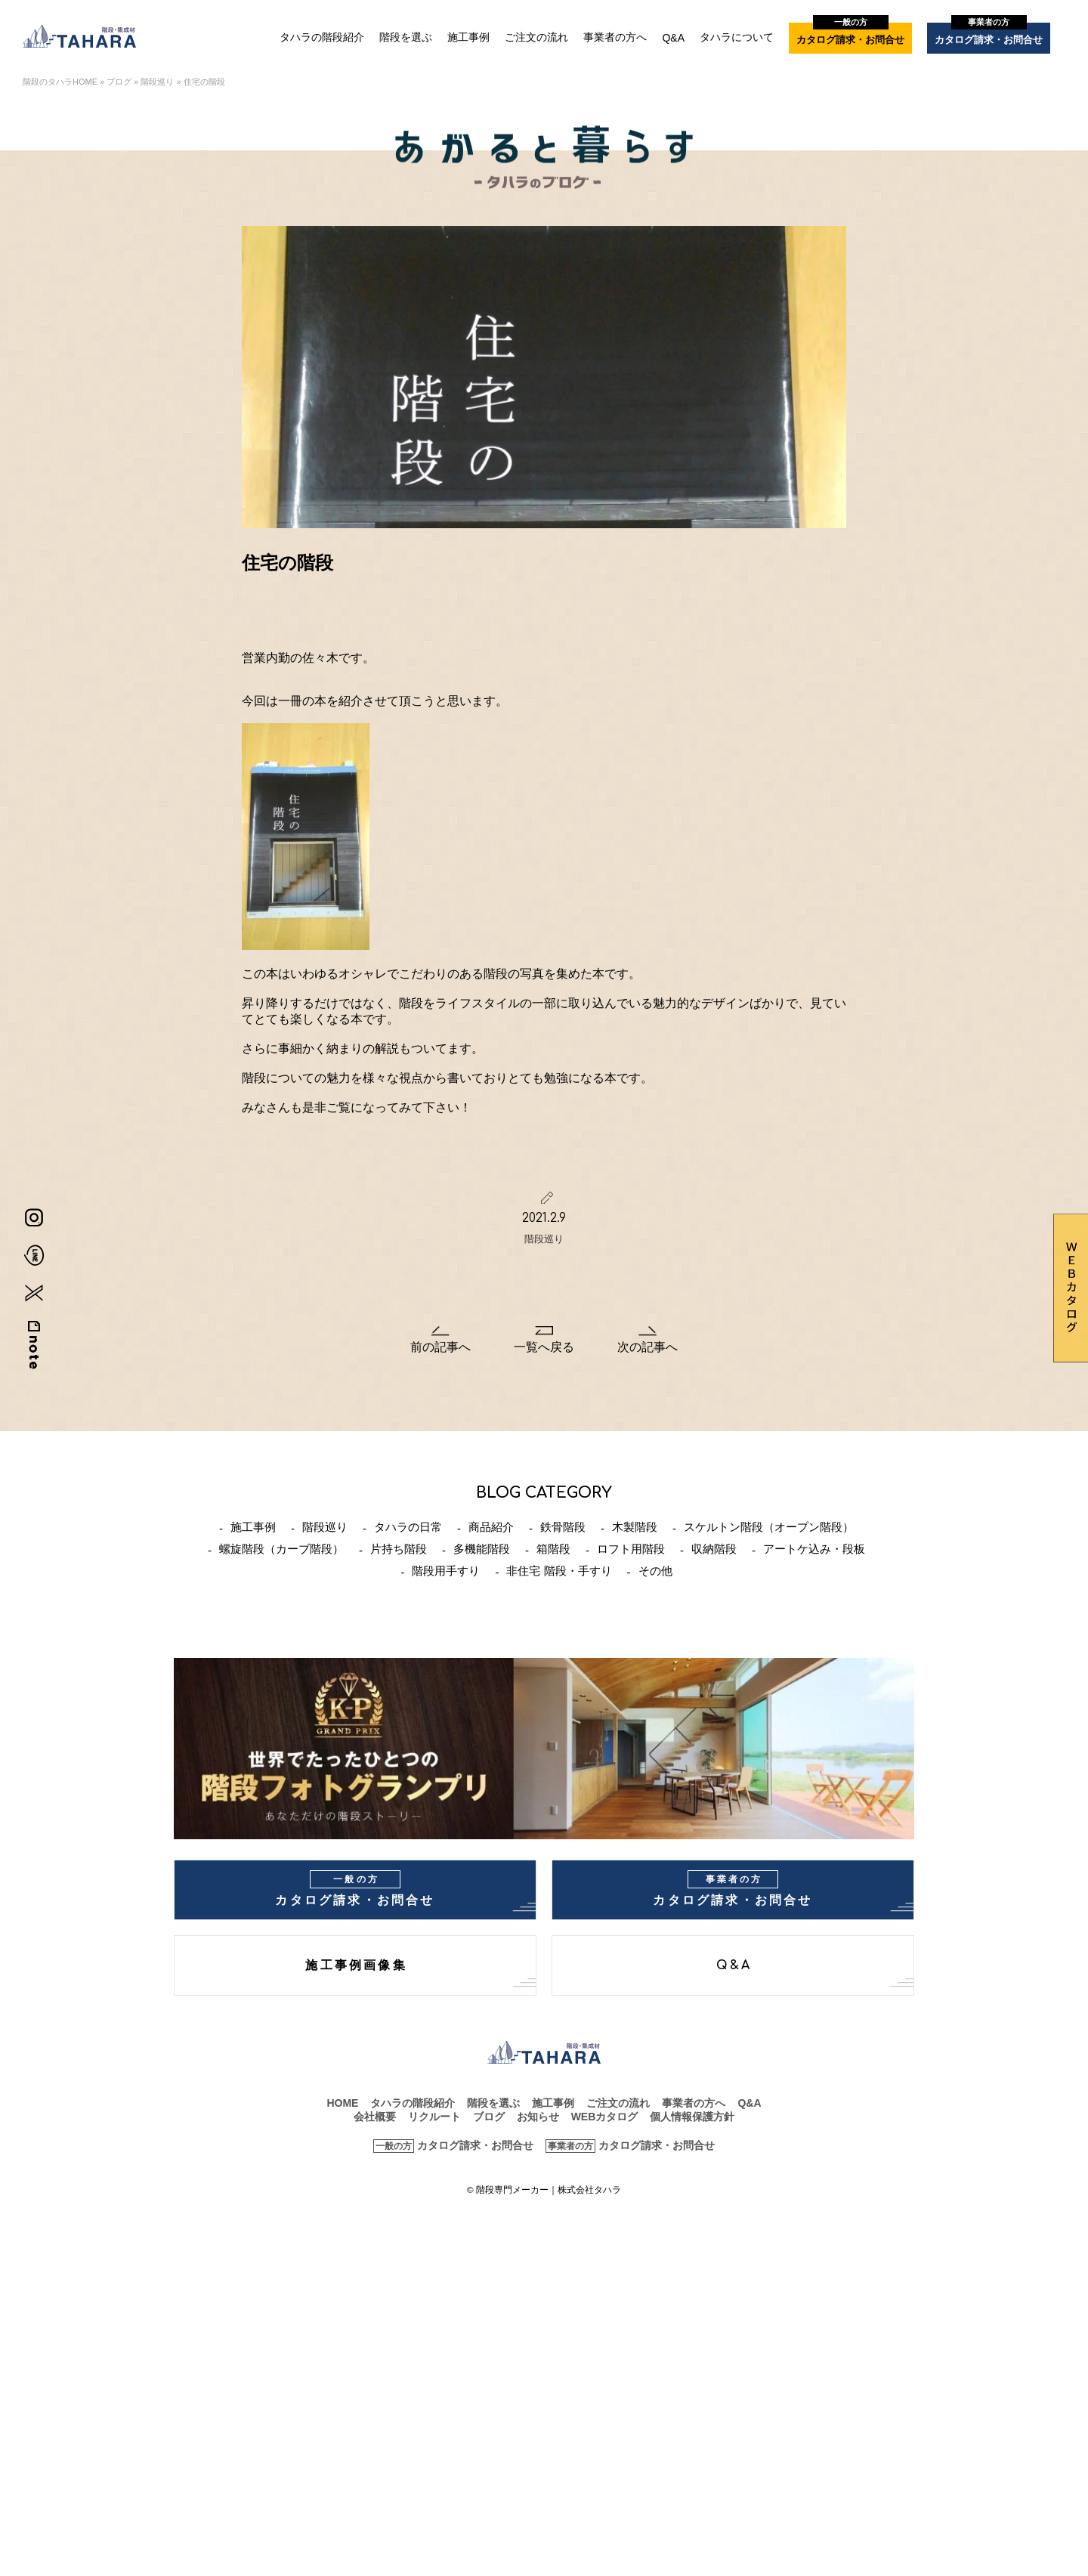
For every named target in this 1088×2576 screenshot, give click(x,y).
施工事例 (468, 37)
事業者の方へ (615, 37)
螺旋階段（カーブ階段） (281, 1548)
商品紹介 (491, 1526)
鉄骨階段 (563, 1526)
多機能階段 (481, 1548)
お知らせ (538, 2117)
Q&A (673, 38)
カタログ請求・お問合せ (850, 34)
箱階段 (553, 1548)
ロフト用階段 (631, 1548)
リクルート (434, 2117)
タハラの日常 (408, 1526)
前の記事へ (440, 1347)
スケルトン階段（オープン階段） (769, 1526)
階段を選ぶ (405, 37)
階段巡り (157, 81)
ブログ (119, 81)
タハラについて (737, 37)
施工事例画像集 (355, 1965)
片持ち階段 (398, 1548)
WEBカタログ (604, 2117)
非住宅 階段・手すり (558, 1570)
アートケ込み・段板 (814, 1548)
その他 (655, 1570)
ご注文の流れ (536, 37)
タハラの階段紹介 (322, 37)
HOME (342, 2103)
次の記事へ (647, 1347)
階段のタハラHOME (60, 81)
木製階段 (634, 1526)
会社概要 (375, 2117)
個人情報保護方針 (692, 2117)
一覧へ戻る (544, 1347)
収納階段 (714, 1548)
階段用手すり (446, 1570)
